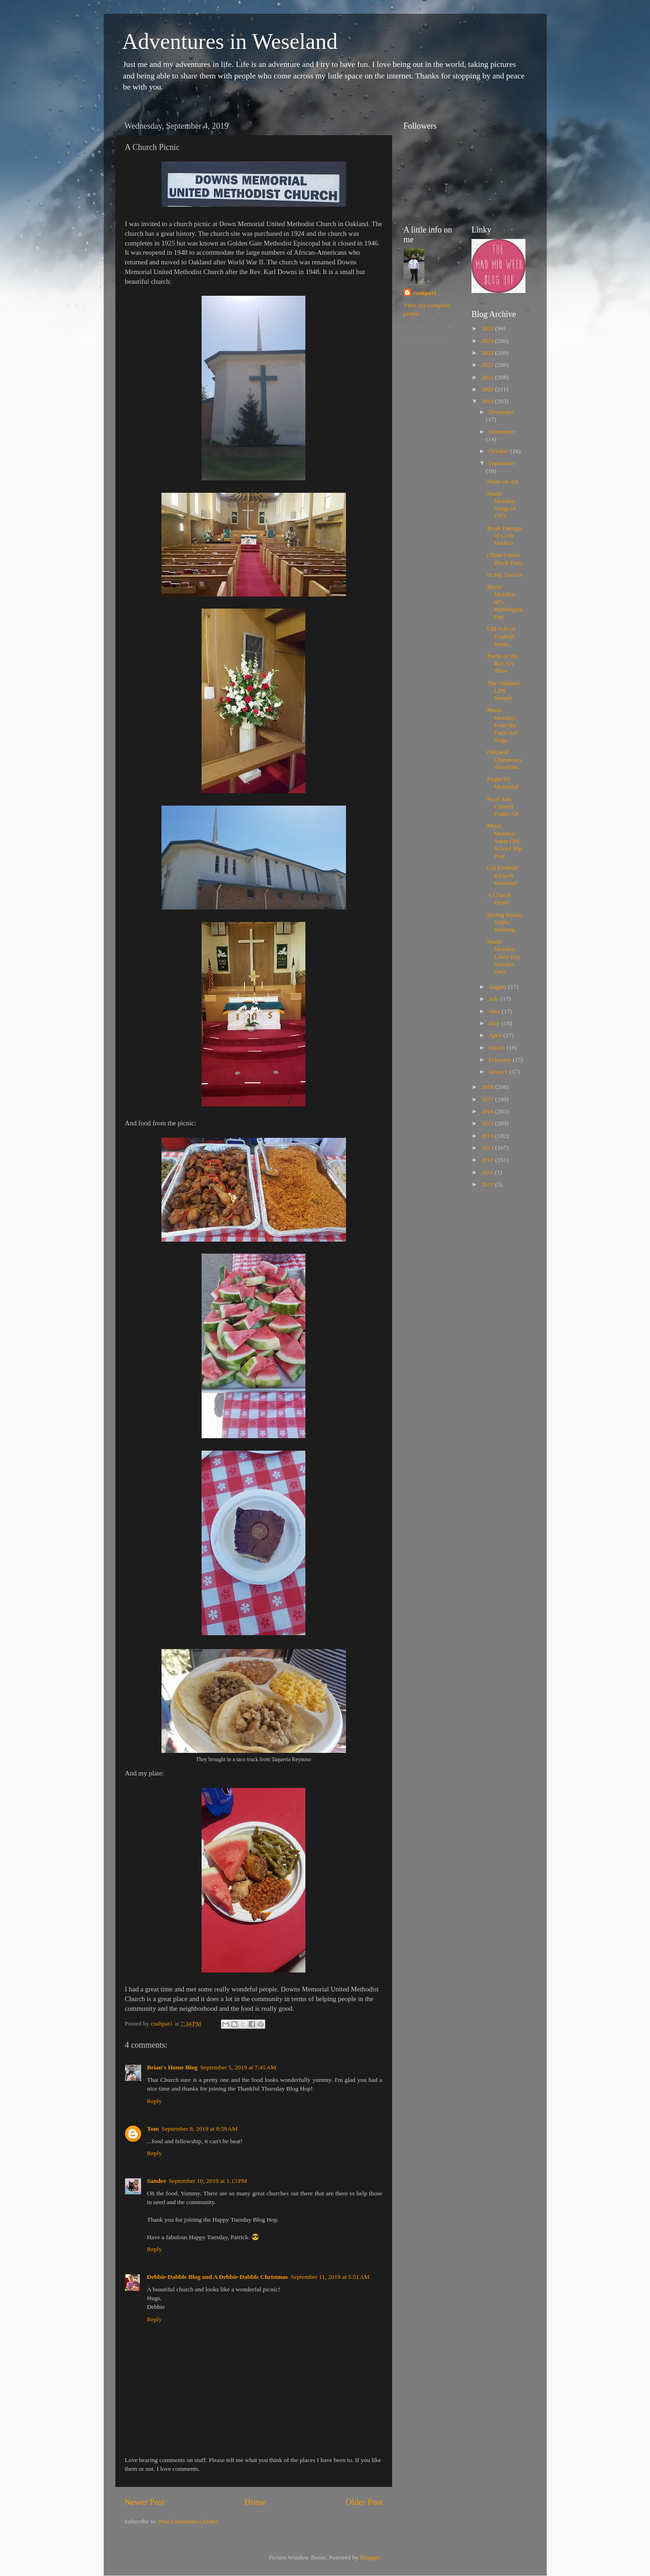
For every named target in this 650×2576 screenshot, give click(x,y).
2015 (488, 1123)
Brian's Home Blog (172, 2067)
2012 (488, 1159)
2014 (488, 1135)
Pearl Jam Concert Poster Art (503, 806)
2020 (488, 389)
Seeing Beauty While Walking (505, 922)
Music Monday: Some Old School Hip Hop (504, 840)
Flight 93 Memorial (503, 783)
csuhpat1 (425, 292)
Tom (153, 2128)
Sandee (156, 2180)
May (495, 1023)
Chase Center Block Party (505, 558)
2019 (488, 401)
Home (255, 2502)
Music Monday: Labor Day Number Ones (504, 956)
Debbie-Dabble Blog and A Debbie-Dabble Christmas (217, 2276)
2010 (488, 1184)
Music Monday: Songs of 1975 (502, 505)
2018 (488, 1086)
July (495, 998)
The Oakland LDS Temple (503, 690)
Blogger (370, 2557)
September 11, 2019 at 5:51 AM (330, 2276)
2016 (488, 1111)
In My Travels (505, 574)
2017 (488, 1099)
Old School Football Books (501, 636)
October (499, 451)
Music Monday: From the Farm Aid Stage (502, 724)
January (499, 1071)
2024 (488, 340)
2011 (488, 1172)
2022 (488, 364)
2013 (488, 1147)
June (495, 1011)
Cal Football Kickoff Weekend (502, 875)
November (502, 431)
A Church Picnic (499, 898)
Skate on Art (503, 481)
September (502, 463)
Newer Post (145, 2502)
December (501, 411)
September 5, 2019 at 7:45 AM (238, 2067)
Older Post (364, 2502)
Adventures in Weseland (230, 41)
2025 (488, 328)
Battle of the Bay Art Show (502, 663)
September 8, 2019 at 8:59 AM (199, 2128)
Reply (154, 2101)
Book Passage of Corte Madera (504, 535)
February (501, 1059)
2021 (488, 377)
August (498, 986)
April (496, 1035)
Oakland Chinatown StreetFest (504, 759)
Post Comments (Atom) (188, 2521)
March (498, 1047)
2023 (488, 352)
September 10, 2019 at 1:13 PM (208, 2180)
